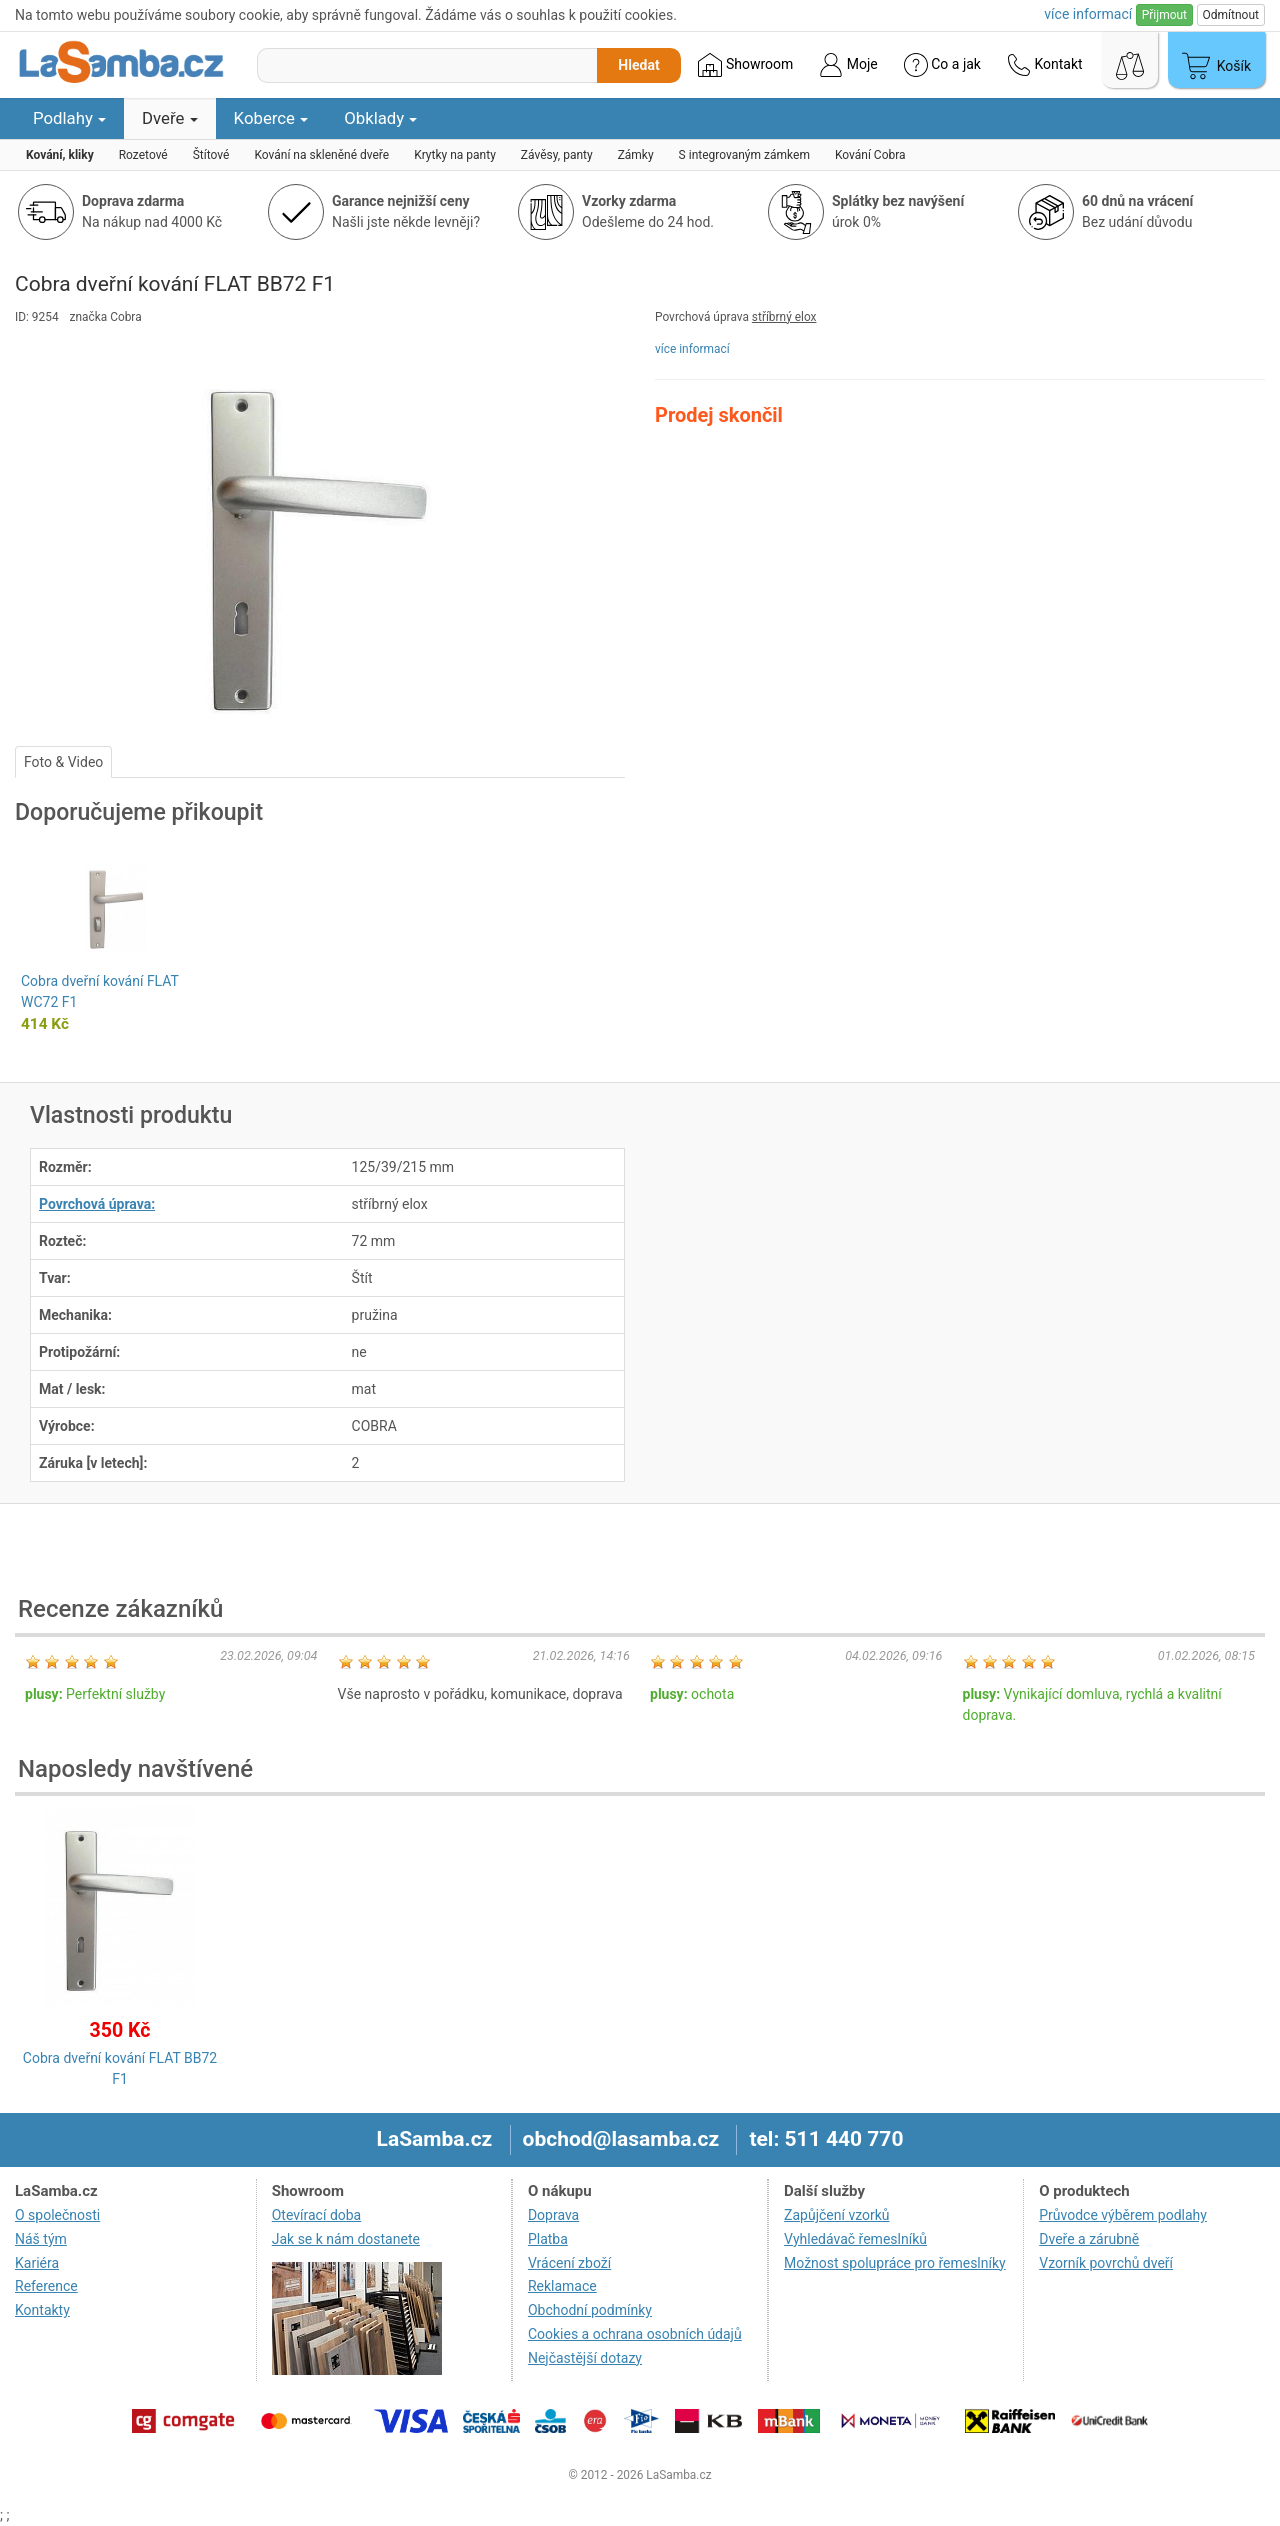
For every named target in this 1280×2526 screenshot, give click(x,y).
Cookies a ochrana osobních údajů (635, 2334)
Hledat (638, 65)
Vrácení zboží (569, 2263)
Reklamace (562, 2286)
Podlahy (69, 118)
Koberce (271, 118)
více (1088, 14)
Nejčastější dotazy (585, 2358)
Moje (848, 65)
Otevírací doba (317, 2215)
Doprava (553, 2215)
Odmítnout (1231, 15)
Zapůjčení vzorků (837, 2215)
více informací (692, 349)
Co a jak (942, 65)
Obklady (380, 118)
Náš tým (41, 2239)
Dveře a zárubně (1089, 2239)
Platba (548, 2239)
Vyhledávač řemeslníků (855, 2239)
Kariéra (37, 2263)
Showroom (745, 65)
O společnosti (57, 2215)
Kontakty (42, 2310)
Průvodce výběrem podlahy (1123, 2215)
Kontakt (1045, 65)
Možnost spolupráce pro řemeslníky (895, 2263)
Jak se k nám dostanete (346, 2239)
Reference (46, 2286)
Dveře (170, 118)
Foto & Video (63, 762)
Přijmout (1164, 15)
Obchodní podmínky (590, 2310)
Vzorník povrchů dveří (1106, 2263)
